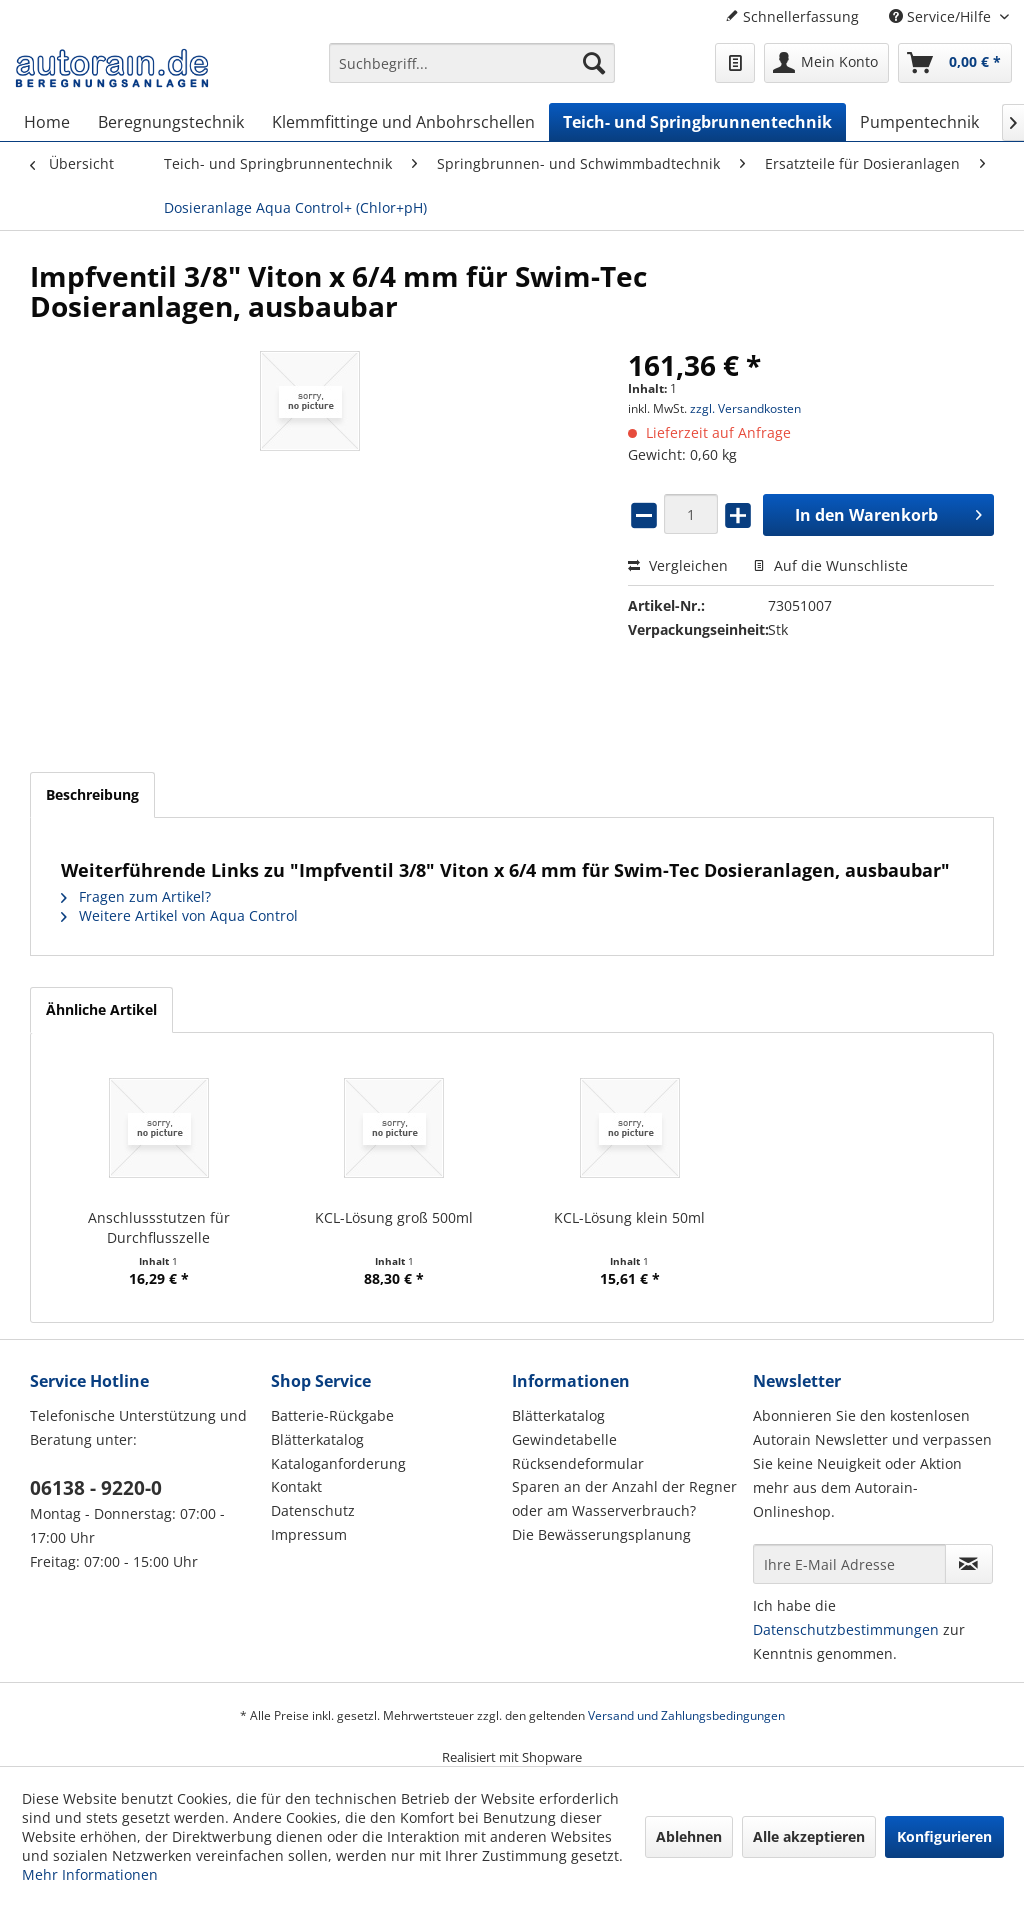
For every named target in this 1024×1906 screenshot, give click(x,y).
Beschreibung (92, 794)
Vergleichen (678, 565)
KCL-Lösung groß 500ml (394, 1217)
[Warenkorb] (955, 63)
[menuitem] (472, 72)
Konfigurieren (944, 1836)
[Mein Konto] (826, 63)
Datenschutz (313, 1510)
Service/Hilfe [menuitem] (942, 16)
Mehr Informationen (90, 1874)
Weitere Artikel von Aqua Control (179, 915)
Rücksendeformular (578, 1463)
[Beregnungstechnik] (171, 122)
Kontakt (296, 1486)
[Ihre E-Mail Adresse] (849, 1564)
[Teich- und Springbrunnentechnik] (697, 122)
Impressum (309, 1534)
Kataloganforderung (338, 1463)
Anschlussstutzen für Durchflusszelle (159, 1227)
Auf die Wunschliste (830, 565)
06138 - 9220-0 (96, 1488)
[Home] (47, 122)
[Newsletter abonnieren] (969, 1564)
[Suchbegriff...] (472, 63)
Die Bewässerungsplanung (601, 1534)
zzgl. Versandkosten (745, 408)
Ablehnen (689, 1836)
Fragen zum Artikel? (136, 896)
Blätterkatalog (317, 1439)
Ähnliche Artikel (101, 1009)
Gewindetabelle (564, 1439)
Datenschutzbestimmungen (846, 1629)
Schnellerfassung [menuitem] (792, 16)
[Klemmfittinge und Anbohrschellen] (403, 122)
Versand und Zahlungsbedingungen (686, 1715)
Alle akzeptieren (809, 1836)
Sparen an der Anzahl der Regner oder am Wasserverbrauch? (624, 1498)
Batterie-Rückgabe (332, 1415)
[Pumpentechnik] (919, 122)
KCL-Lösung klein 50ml (629, 1217)
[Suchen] (594, 63)
